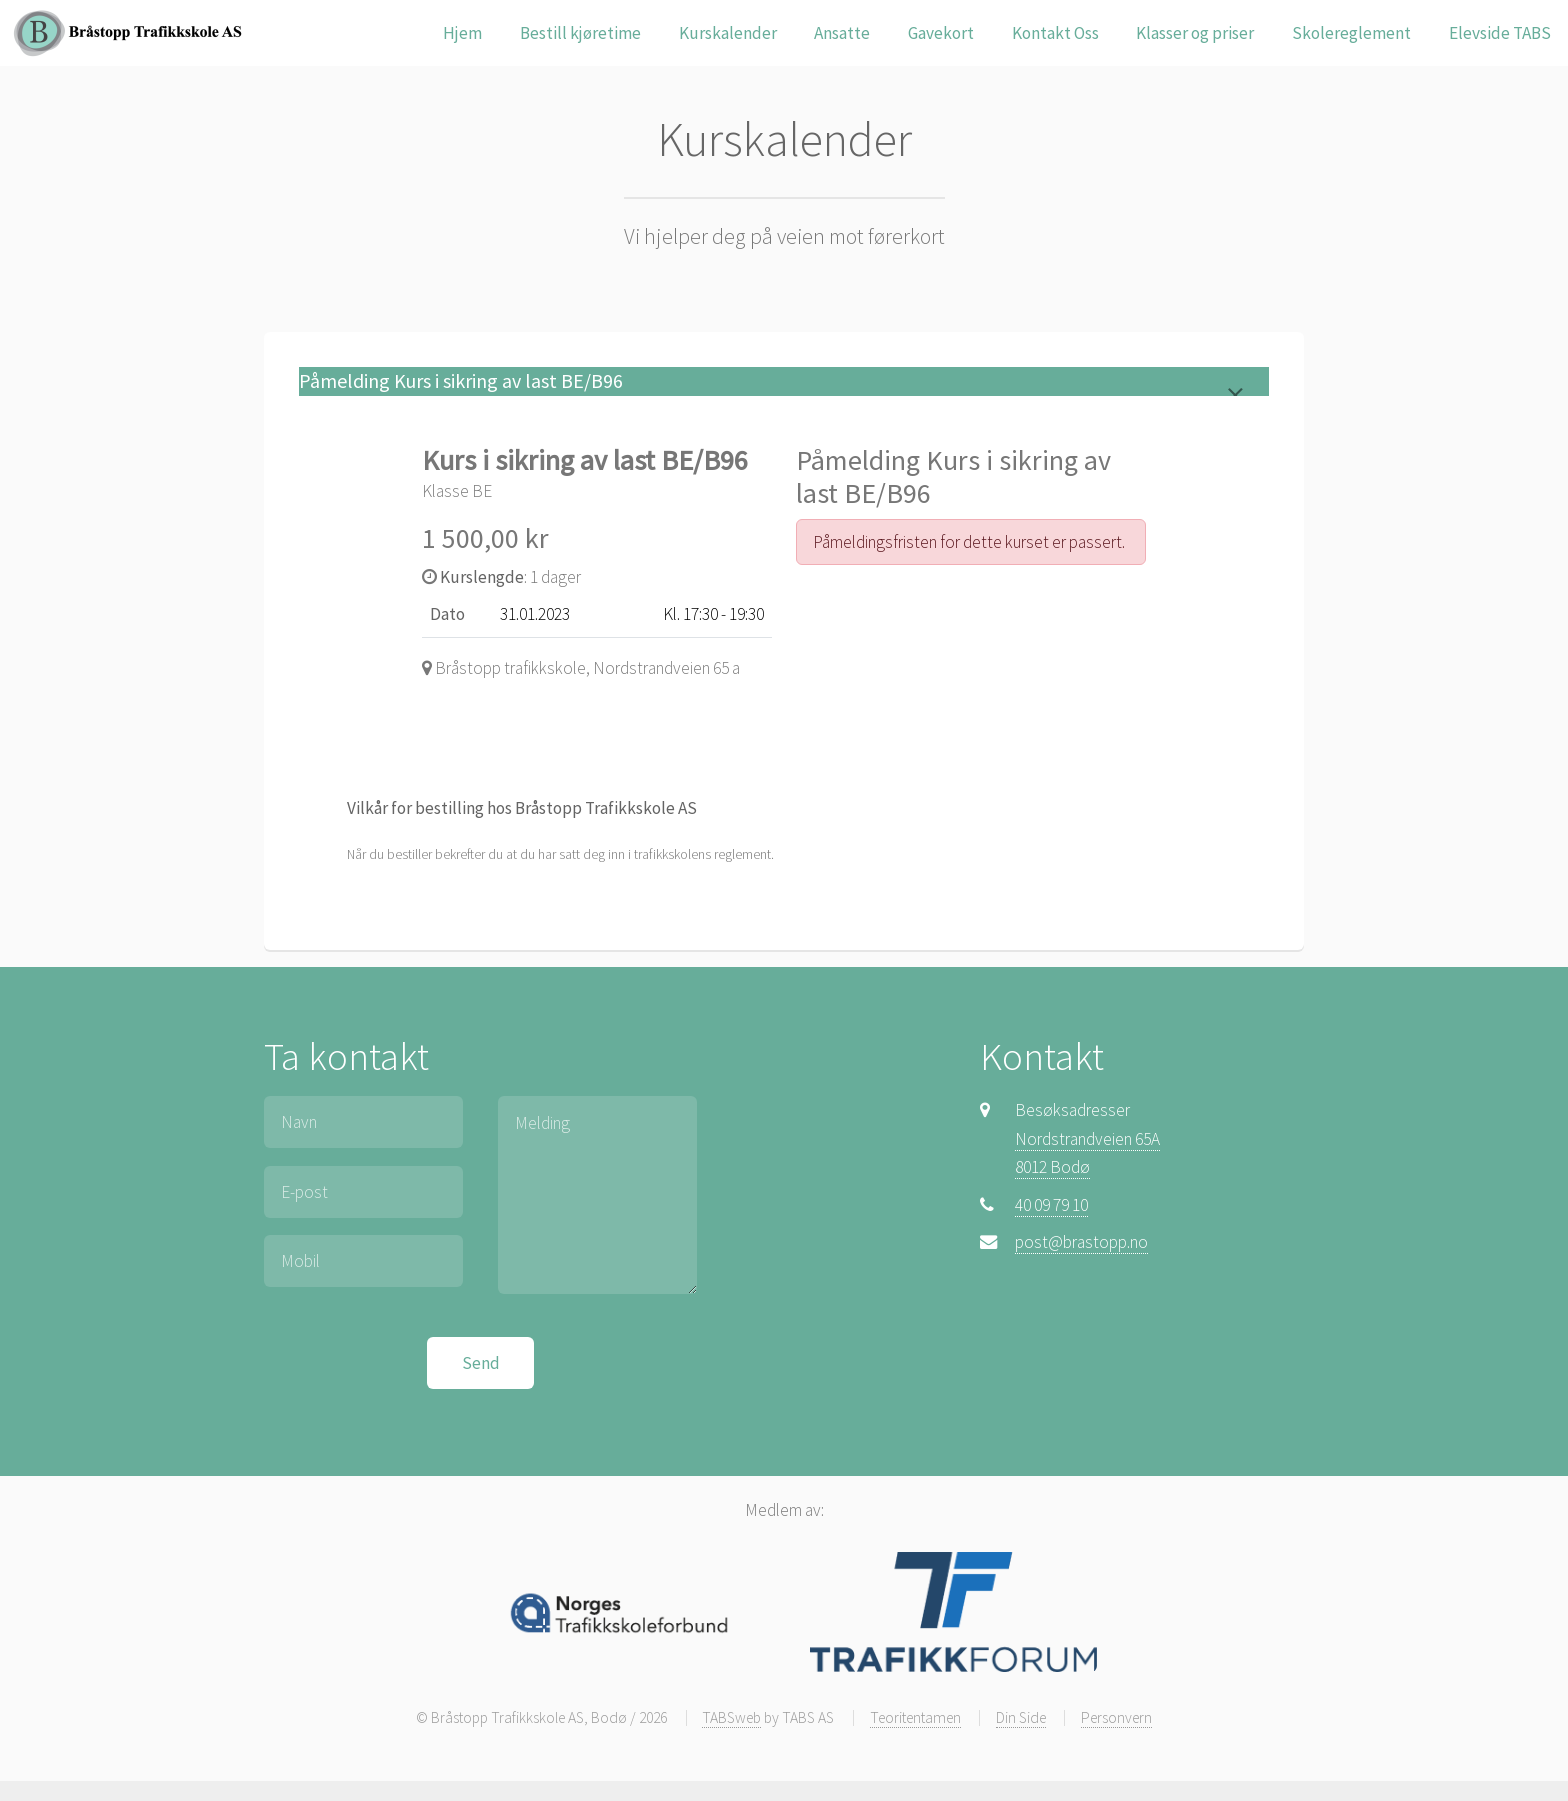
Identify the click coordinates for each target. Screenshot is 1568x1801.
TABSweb (731, 1717)
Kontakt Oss (1055, 33)
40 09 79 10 (1051, 1205)
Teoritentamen (915, 1717)
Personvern (1116, 1717)
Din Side (1021, 1717)
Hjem (462, 33)
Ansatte (842, 33)
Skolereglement (1351, 33)
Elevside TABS (1500, 33)
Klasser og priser (1195, 33)
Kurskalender (728, 33)
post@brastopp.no (1081, 1242)
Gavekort (941, 33)
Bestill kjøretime (580, 33)
